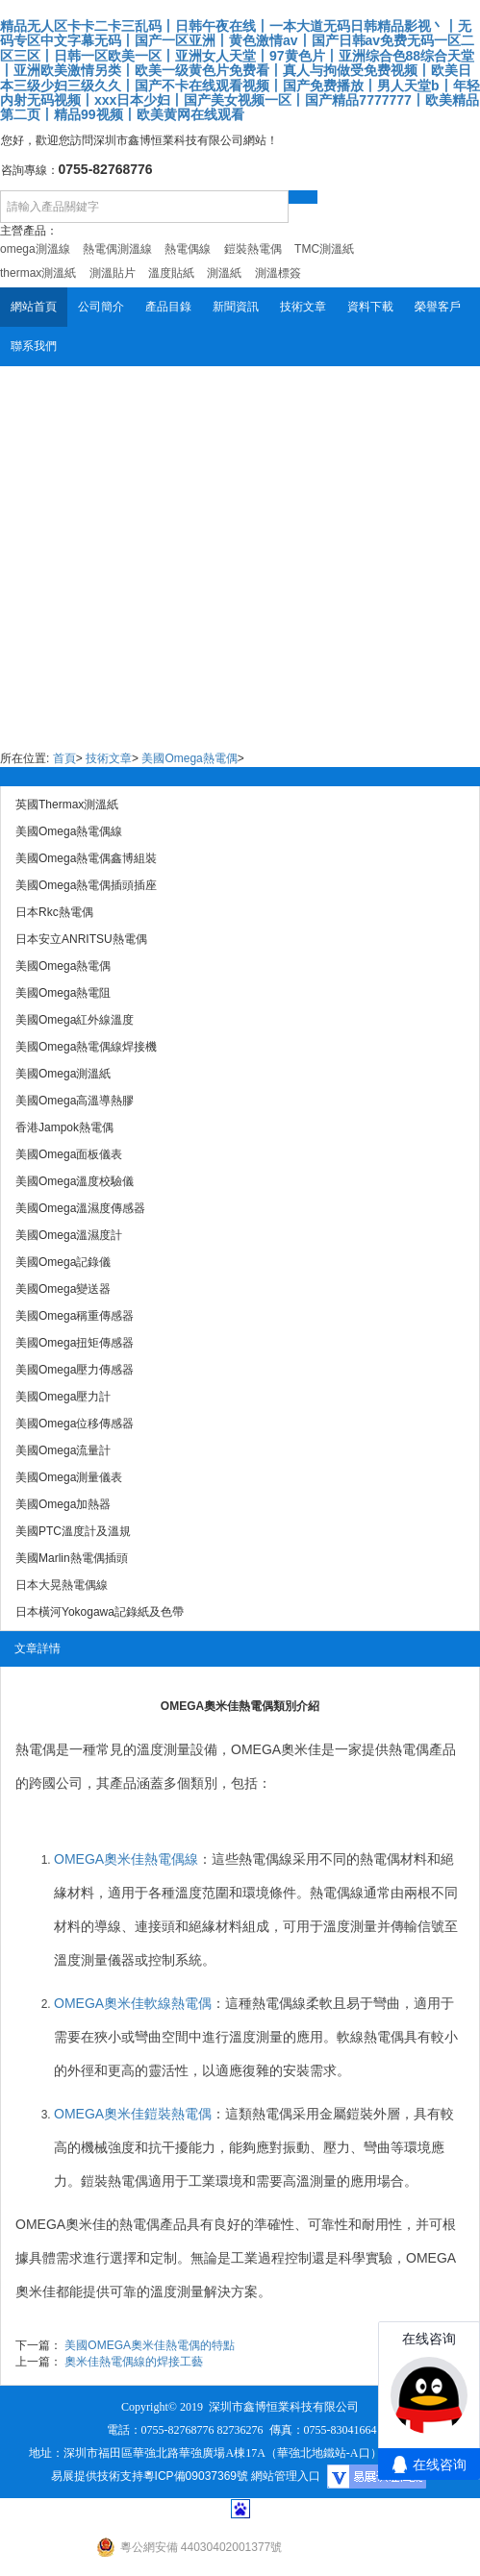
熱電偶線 (265, 1859)
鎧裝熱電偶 (114, 2181)
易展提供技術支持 (97, 2476)
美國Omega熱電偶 (189, 758)
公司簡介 (101, 306)
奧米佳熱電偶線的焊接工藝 (133, 2361)
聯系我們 (34, 346)
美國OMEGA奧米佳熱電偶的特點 (149, 2345)
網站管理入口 (285, 2476)
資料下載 (370, 306)
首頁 (64, 758)
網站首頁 (34, 306)
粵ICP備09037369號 (195, 2476)
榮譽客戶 (438, 306)
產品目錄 (168, 306)
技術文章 (303, 306)
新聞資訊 (236, 306)
